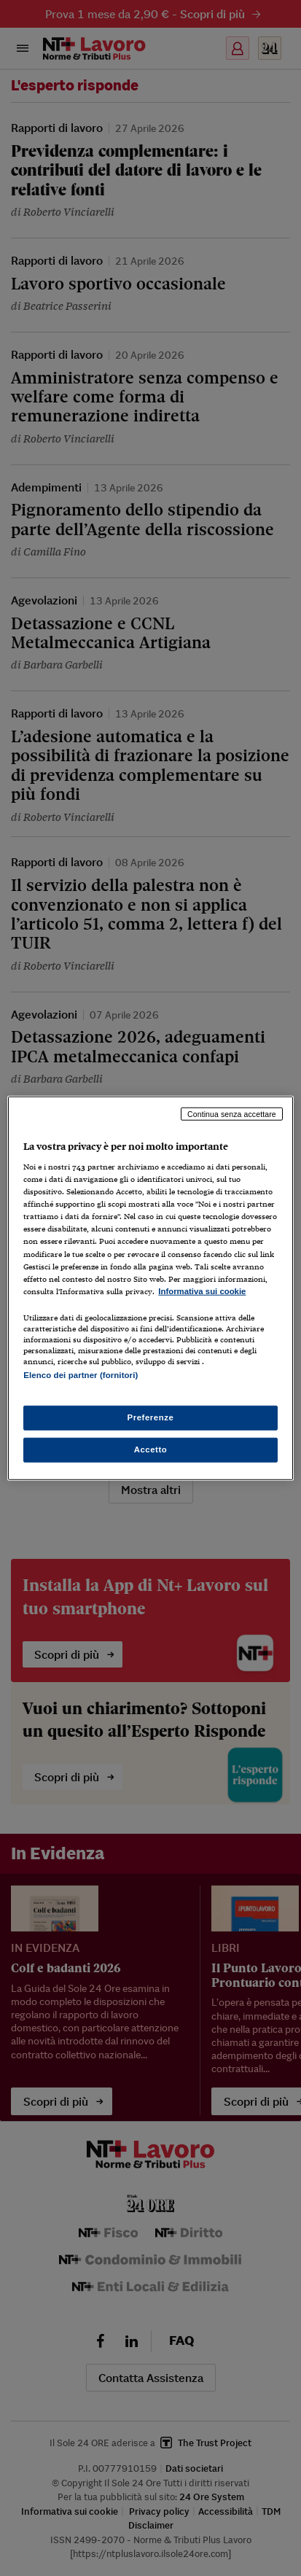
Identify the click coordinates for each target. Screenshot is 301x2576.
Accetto (151, 1449)
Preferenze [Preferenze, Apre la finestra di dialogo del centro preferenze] (151, 1417)
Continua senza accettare (231, 1113)
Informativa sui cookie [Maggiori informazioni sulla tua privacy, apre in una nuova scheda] (202, 1290)
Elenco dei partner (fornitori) (80, 1375)
